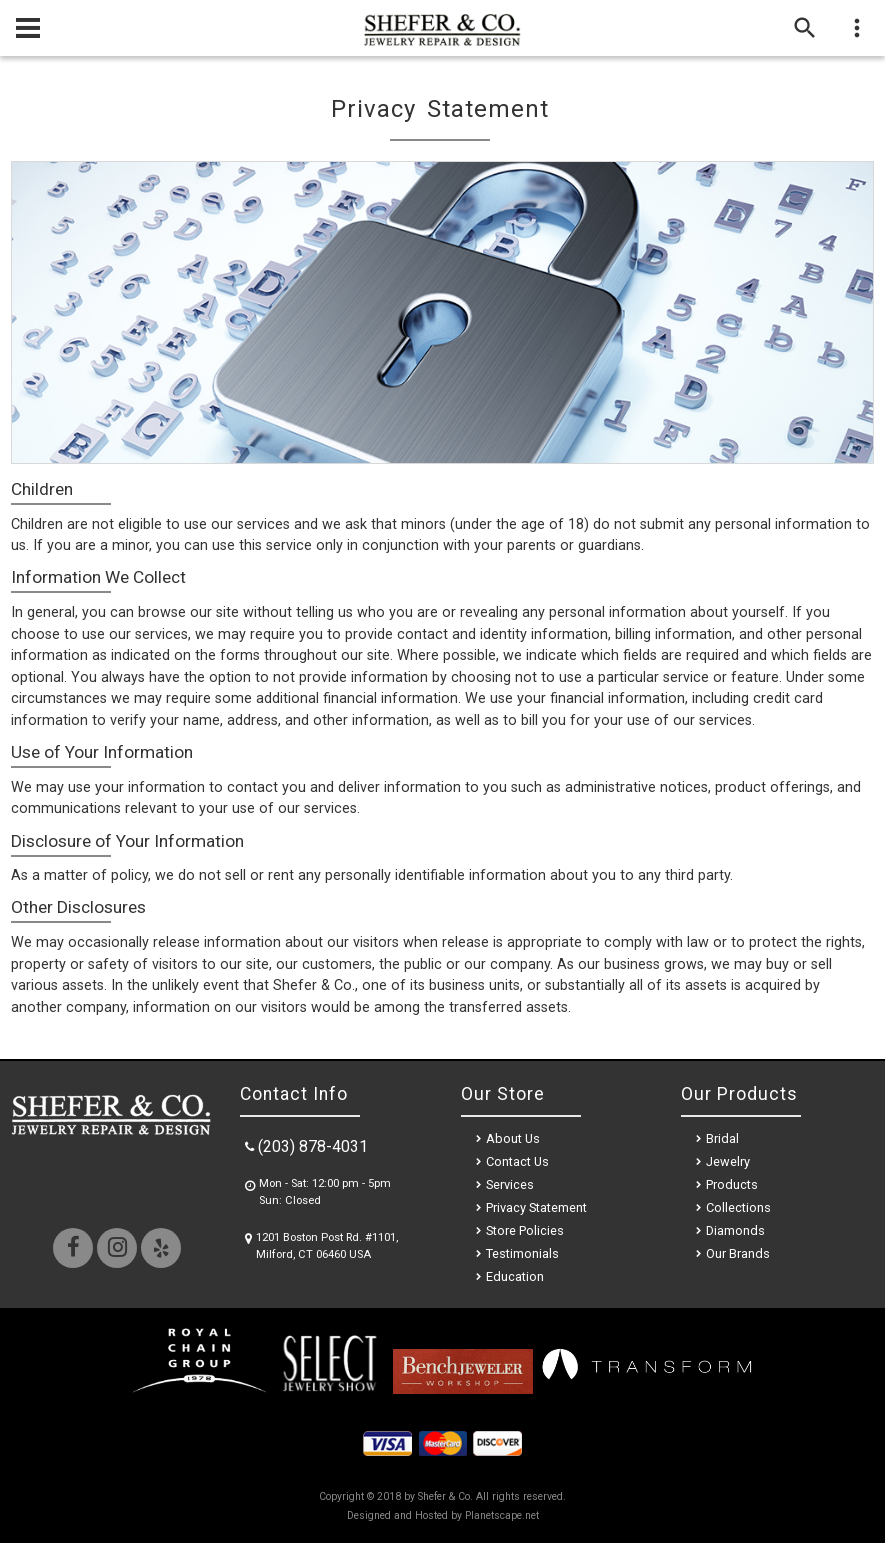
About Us (513, 1138)
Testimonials (522, 1253)
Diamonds (735, 1230)
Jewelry (728, 1161)
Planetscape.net (502, 1515)
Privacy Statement (536, 1207)
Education (515, 1276)
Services (510, 1184)
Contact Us (517, 1161)
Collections (738, 1207)
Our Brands (738, 1253)
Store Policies (525, 1230)
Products (732, 1184)
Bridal (722, 1138)
